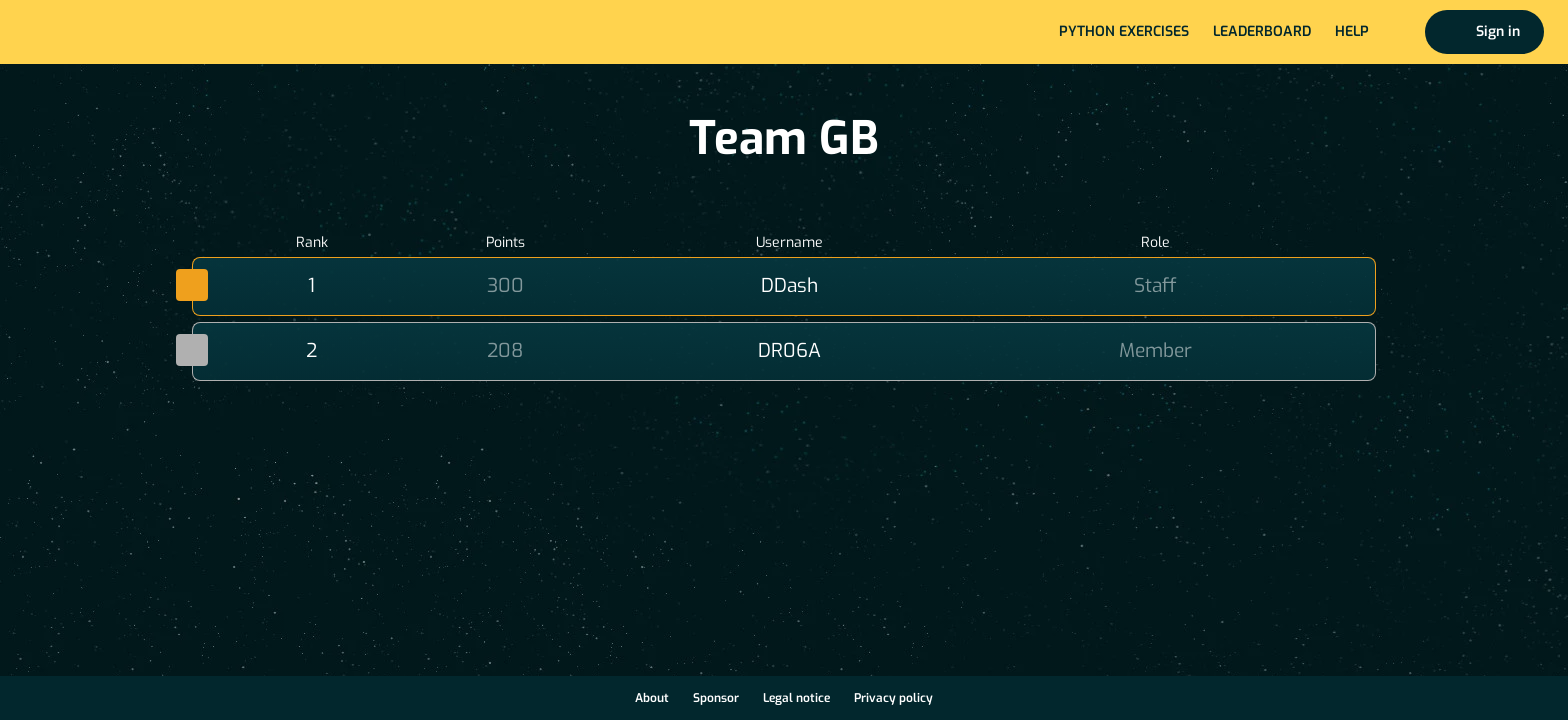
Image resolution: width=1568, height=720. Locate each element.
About (652, 698)
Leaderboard (1262, 31)
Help (1352, 31)
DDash (789, 285)
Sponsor (716, 698)
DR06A (789, 350)
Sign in (1498, 31)
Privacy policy (893, 698)
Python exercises (1124, 31)
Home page (81, 32)
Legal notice (796, 698)
